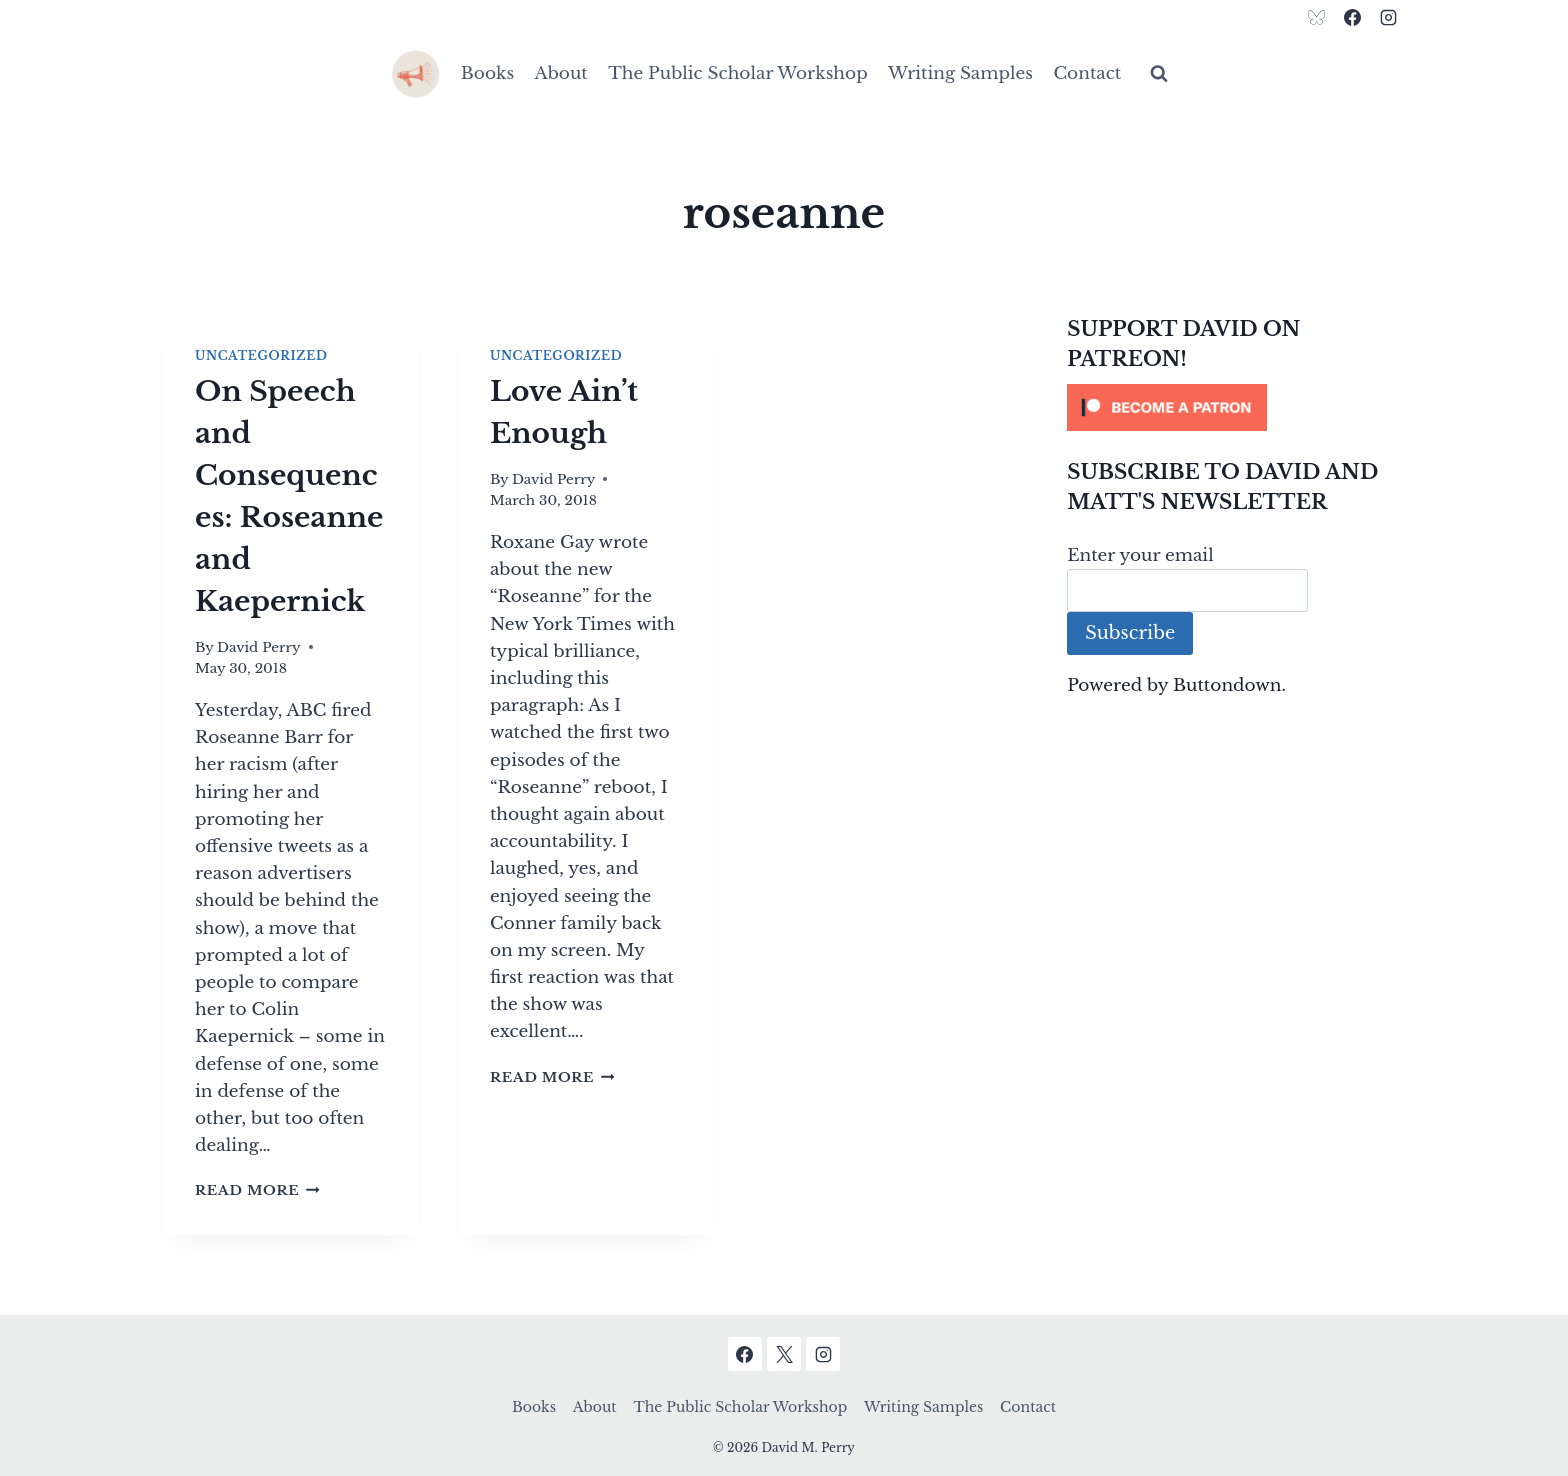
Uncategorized (261, 355)
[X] (784, 1354)
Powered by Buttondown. (1176, 685)
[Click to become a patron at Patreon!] (1236, 407)
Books (487, 73)
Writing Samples (960, 73)
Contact (1087, 73)
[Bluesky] (1317, 17)
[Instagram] (1388, 17)
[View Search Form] (1159, 74)
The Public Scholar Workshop (738, 73)
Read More (257, 1190)
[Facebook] (1352, 17)
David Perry (259, 647)
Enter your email (1140, 555)
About (561, 73)
